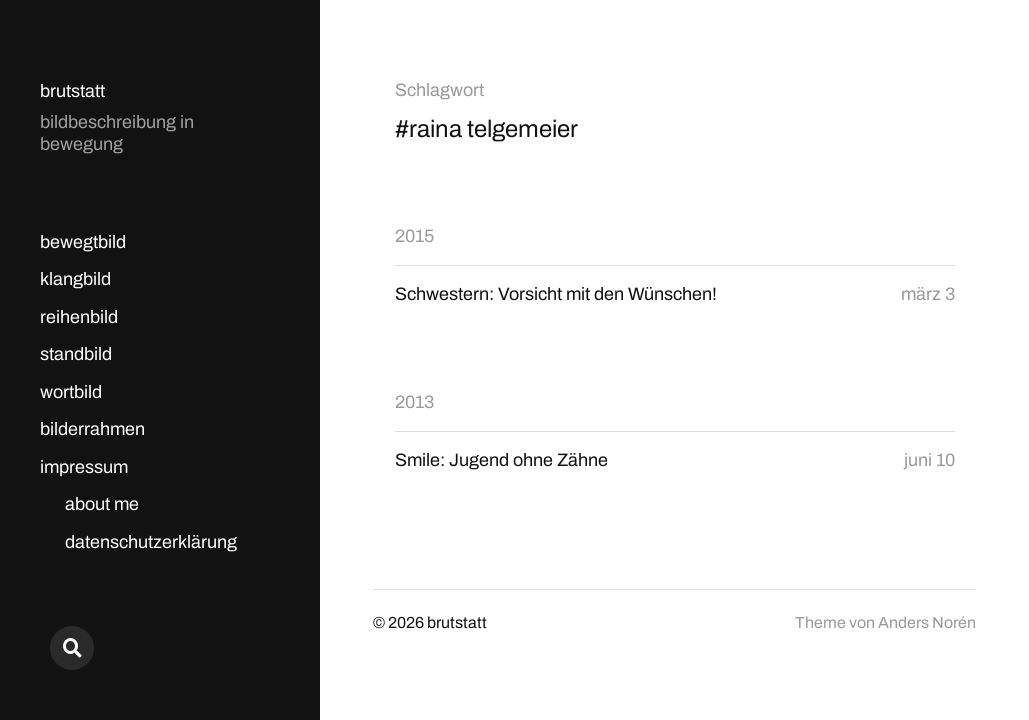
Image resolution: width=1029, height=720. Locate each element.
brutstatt (72, 91)
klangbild (75, 279)
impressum (84, 467)
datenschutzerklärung (151, 542)
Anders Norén (927, 622)
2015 (414, 236)
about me (102, 504)
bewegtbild (83, 242)
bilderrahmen (92, 429)
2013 (414, 402)
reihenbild (79, 317)
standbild (76, 354)
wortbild (71, 392)
